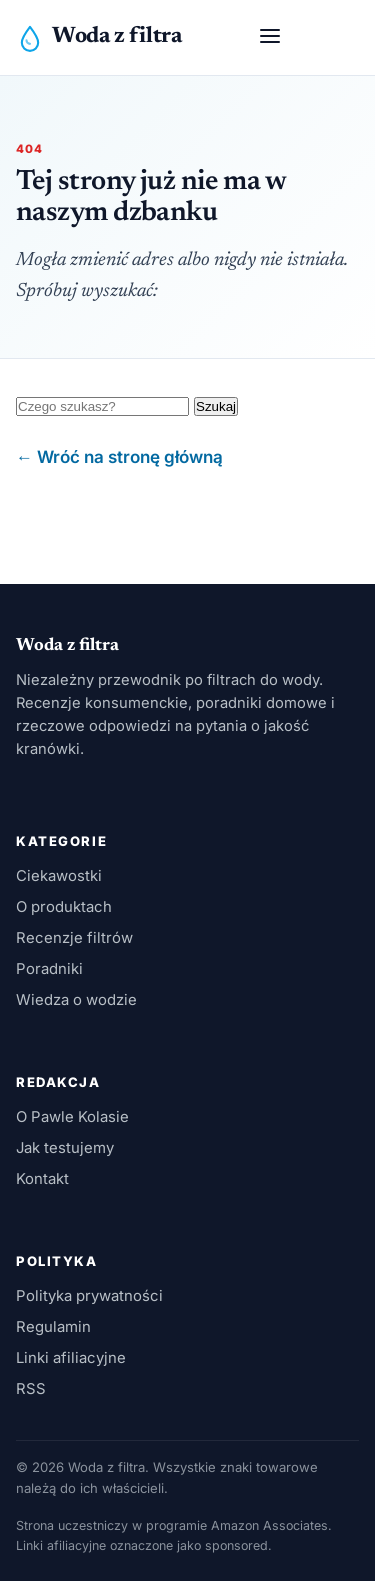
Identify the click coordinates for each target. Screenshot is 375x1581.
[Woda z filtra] (98, 37)
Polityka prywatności (89, 1296)
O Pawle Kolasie (72, 1117)
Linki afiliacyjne (71, 1358)
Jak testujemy (65, 1148)
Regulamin (53, 1327)
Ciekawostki (59, 876)
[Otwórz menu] (270, 37)
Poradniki (49, 969)
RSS (31, 1389)
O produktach (64, 907)
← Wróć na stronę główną (119, 457)
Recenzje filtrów (74, 938)
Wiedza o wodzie (76, 1000)
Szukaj (216, 406)
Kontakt (42, 1179)
